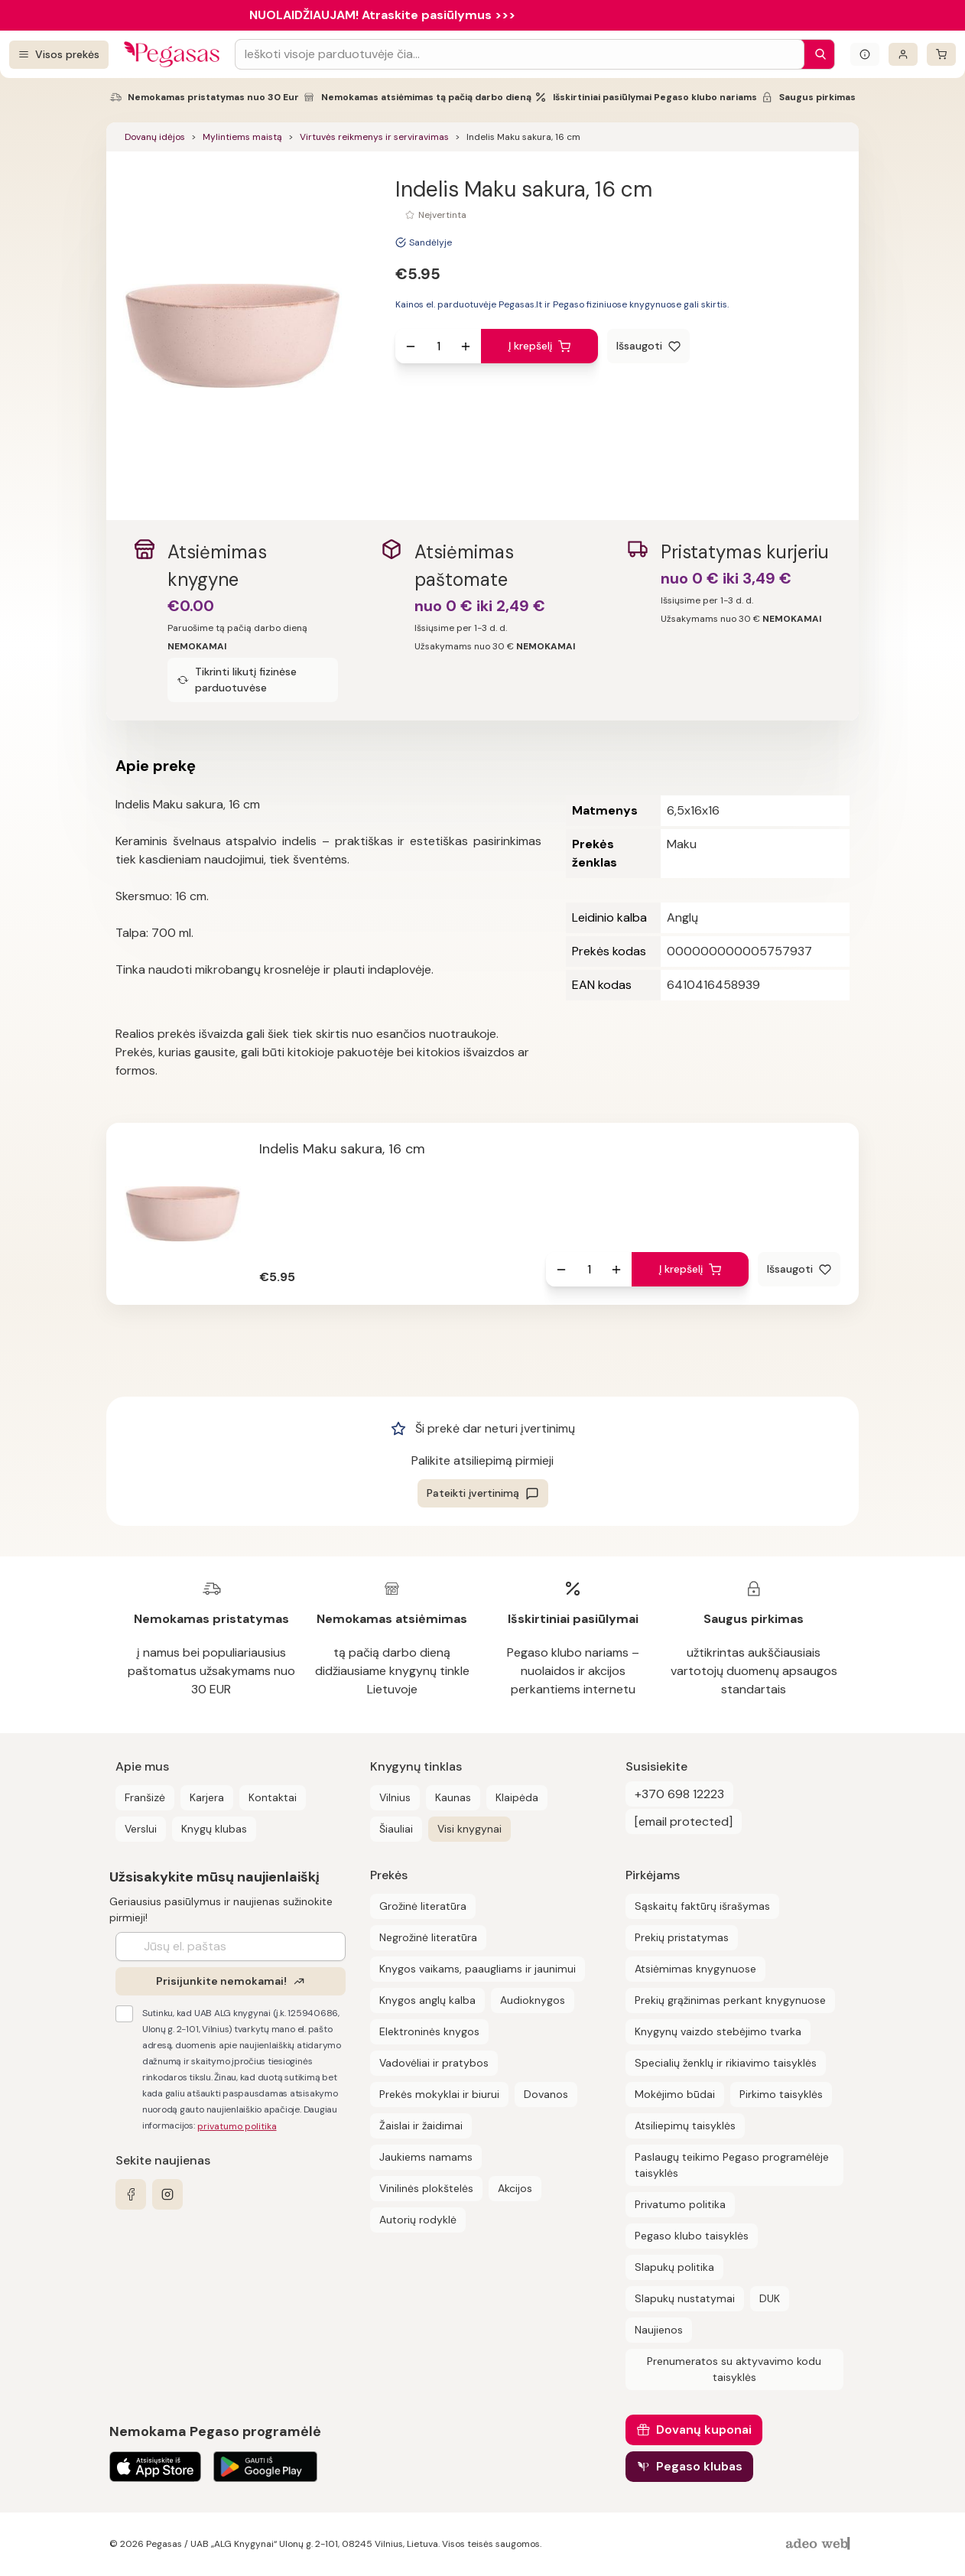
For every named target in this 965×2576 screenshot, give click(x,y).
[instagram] (167, 2194)
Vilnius (395, 1797)
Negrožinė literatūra (428, 1937)
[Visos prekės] (59, 55)
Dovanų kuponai (704, 2430)
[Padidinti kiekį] (466, 346)
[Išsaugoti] (648, 346)
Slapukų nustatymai (685, 2298)
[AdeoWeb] (820, 2544)
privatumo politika (237, 2126)
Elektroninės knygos (429, 2031)
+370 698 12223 (679, 1794)
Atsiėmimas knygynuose (695, 1969)
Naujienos (659, 2330)
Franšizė (145, 1797)
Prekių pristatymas (682, 1937)
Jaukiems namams (426, 2157)
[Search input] (519, 54)
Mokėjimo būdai (675, 2094)
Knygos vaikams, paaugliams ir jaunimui (477, 1969)
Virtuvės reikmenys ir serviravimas (374, 137)
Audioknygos (532, 2000)
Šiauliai (396, 1829)
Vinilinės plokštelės (426, 2188)
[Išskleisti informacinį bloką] (864, 54)
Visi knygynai (469, 1829)
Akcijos (515, 2188)
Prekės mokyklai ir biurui (439, 2094)
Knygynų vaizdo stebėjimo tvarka (718, 2031)
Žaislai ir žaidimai (421, 2125)
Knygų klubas (214, 1829)
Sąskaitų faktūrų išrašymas (702, 1906)
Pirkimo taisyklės (781, 2094)
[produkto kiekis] (438, 346)
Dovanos (546, 2094)
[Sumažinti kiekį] (411, 346)
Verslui (141, 1829)
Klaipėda (516, 1797)
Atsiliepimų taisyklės (685, 2125)
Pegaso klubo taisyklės (692, 2236)
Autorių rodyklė (418, 2219)
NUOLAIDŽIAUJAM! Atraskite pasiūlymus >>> (382, 15)
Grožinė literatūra (422, 1906)
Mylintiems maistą (242, 137)
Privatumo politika (680, 2204)
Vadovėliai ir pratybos (434, 2063)
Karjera (207, 1797)
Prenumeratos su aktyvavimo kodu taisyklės (734, 2369)
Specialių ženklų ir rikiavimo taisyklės (726, 2063)
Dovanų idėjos (155, 137)
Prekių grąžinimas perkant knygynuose (730, 2000)
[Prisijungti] (903, 54)
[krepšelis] (941, 54)
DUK (769, 2298)
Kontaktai (273, 1797)
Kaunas (453, 1797)
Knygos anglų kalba (427, 2000)
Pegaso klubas (699, 2466)
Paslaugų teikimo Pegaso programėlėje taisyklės (732, 2165)
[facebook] (130, 2194)
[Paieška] (816, 54)
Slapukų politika (674, 2267)
